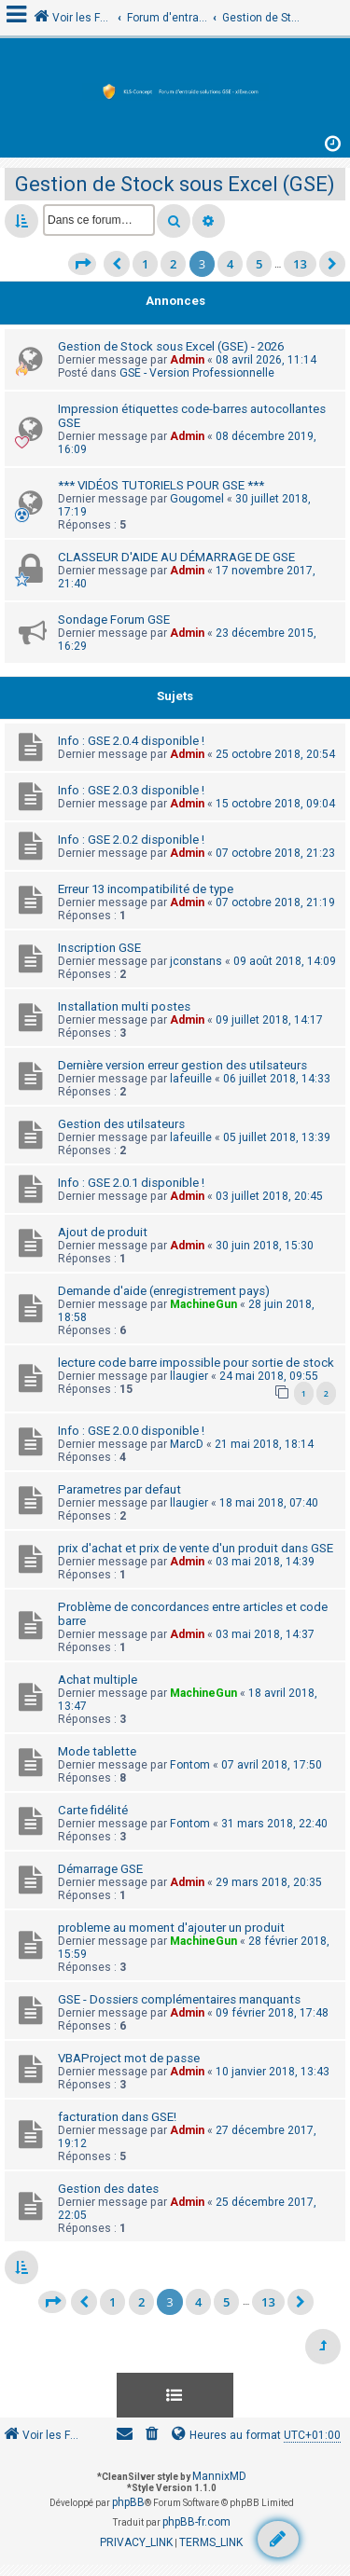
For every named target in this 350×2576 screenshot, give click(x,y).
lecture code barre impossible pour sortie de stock (196, 1363)
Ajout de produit (102, 1232)
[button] (82, 264)
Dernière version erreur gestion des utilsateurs (182, 1065)
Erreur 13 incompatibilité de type (145, 889)
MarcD (186, 1444)
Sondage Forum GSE (114, 620)
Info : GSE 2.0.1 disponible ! (131, 1183)
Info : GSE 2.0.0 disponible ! (131, 1431)
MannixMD (219, 2476)
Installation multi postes (124, 1006)
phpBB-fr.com (196, 2521)
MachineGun (203, 1304)
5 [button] (259, 263)
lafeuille (191, 1078)
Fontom (190, 1764)
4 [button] (230, 263)
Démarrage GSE (100, 1869)
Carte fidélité (93, 1810)
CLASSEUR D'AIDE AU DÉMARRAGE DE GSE (176, 557)
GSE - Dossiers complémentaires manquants (179, 1999)
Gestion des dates (108, 2189)
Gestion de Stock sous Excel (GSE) (175, 184)
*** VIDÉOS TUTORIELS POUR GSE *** (161, 485)
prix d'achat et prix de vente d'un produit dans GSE (195, 1548)
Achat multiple (97, 1680)
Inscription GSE (99, 948)
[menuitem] (152, 2435)
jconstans (196, 961)
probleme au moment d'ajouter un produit (171, 1928)
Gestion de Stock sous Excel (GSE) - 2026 (171, 346)
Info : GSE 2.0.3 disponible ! (131, 790)
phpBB (128, 2502)
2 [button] (173, 263)
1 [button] (145, 263)
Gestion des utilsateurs (121, 1124)
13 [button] (300, 263)
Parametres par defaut (119, 1489)
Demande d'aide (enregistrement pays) (164, 1291)
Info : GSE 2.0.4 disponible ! (131, 741)
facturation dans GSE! (117, 2117)
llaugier (189, 1376)
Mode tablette (97, 1751)
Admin (187, 359)
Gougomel (197, 498)
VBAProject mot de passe (129, 2058)
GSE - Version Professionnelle (196, 372)
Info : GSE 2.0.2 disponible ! (131, 840)
